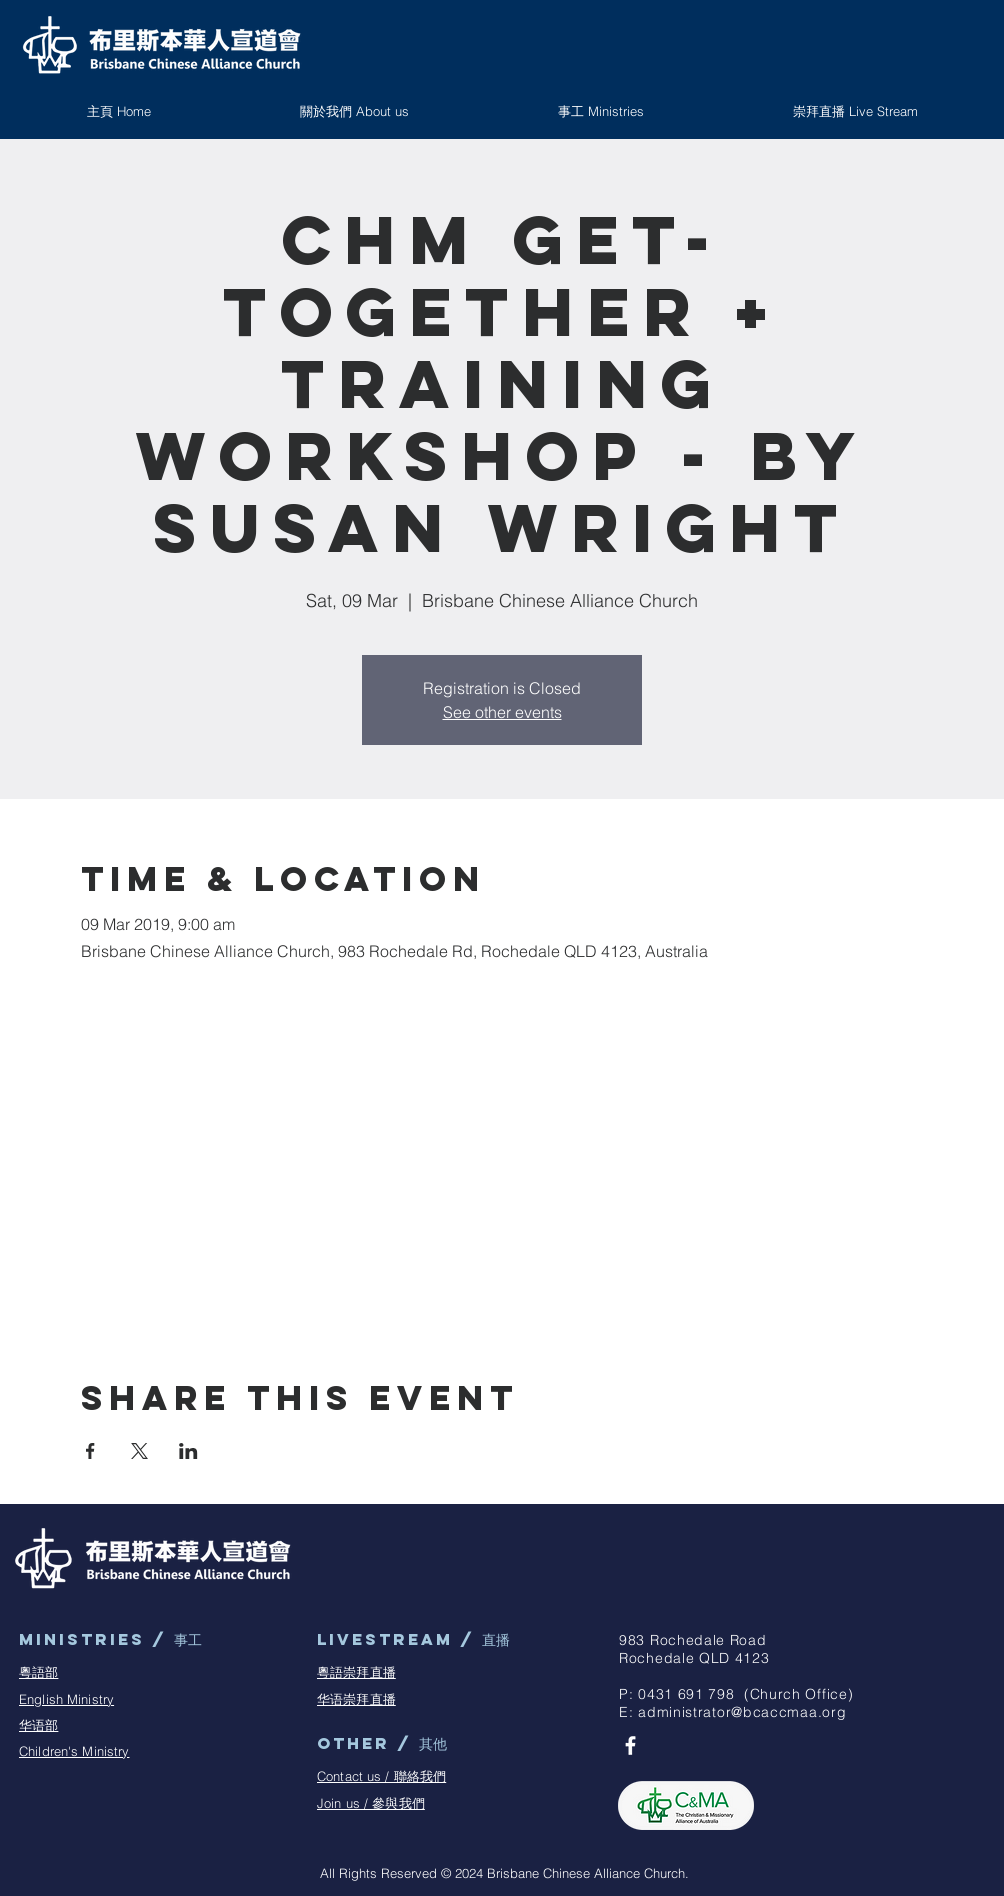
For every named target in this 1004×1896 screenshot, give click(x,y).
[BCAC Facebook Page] (630, 1745)
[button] (600, 111)
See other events (502, 712)
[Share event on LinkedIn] (188, 1451)
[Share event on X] (139, 1451)
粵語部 (38, 1672)
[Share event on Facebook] (90, 1451)
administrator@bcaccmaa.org (742, 1712)
